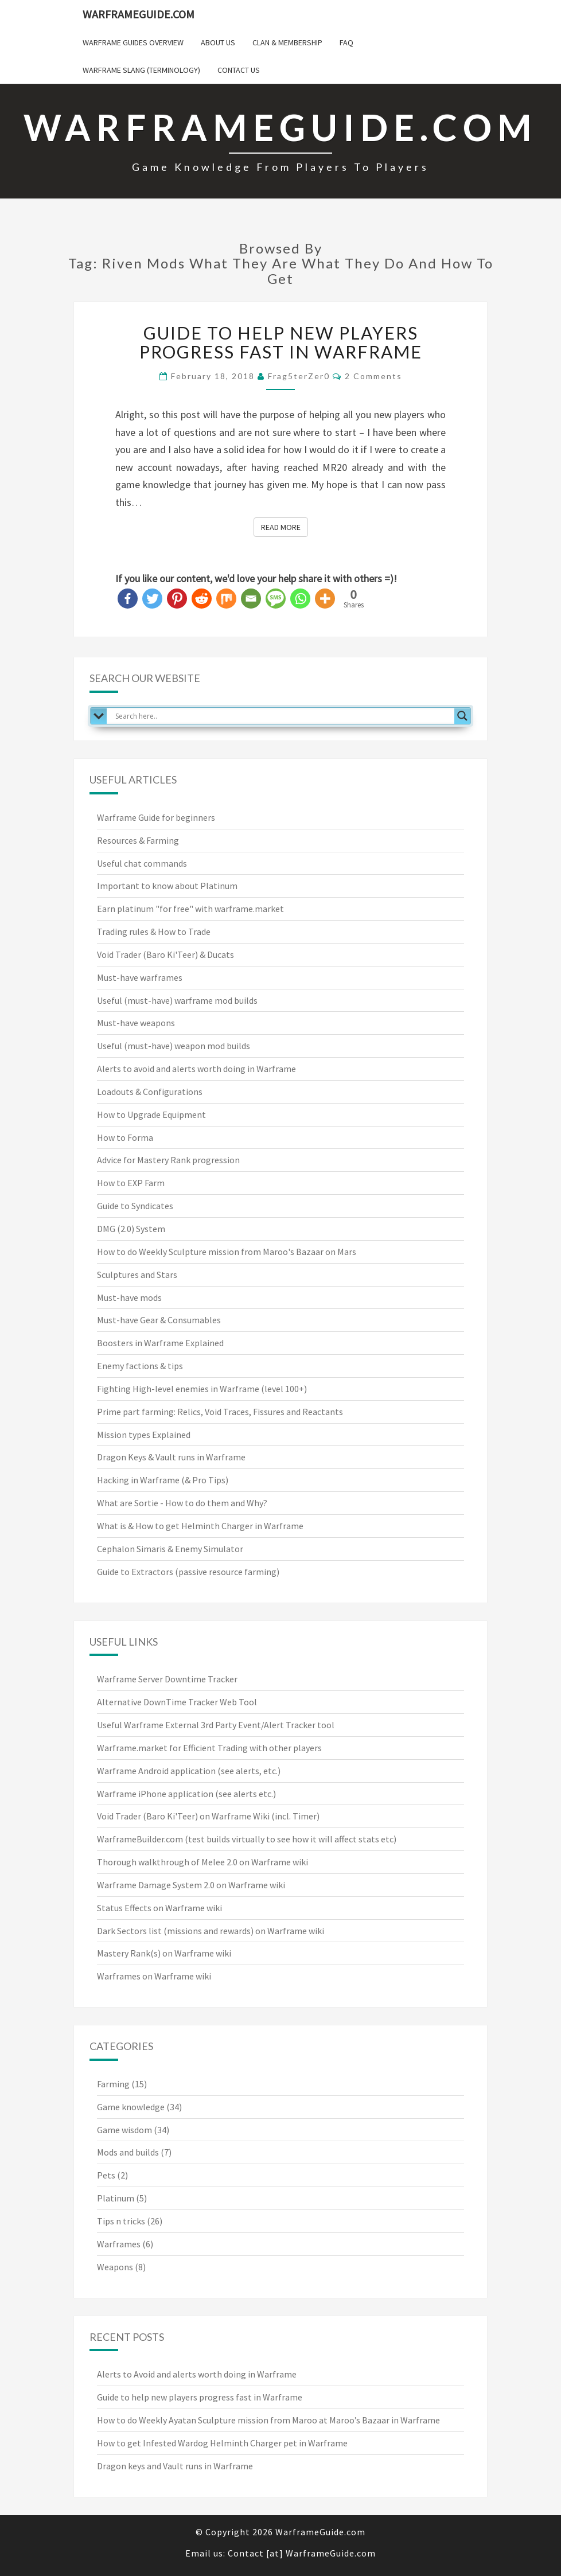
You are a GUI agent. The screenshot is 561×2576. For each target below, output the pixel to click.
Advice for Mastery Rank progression (168, 1160)
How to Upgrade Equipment (151, 1114)
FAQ (346, 42)
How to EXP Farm (131, 1182)
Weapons (115, 2267)
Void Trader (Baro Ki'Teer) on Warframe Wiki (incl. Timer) (208, 1816)
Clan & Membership (287, 42)
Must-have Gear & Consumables (159, 1320)
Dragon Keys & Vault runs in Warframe (171, 1457)
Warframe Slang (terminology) (141, 70)
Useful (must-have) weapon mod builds (173, 1045)
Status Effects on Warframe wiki (159, 1908)
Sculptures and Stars (137, 1274)
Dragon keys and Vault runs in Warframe (175, 2466)
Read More (284, 526)
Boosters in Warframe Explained (160, 1343)
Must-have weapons (136, 1022)
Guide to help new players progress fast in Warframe (280, 342)
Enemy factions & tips (140, 1365)
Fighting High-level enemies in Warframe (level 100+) (202, 1388)
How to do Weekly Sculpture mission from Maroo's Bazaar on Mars (226, 1251)
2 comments (373, 376)
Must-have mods (129, 1297)
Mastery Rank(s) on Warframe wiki (164, 1953)
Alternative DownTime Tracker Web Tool (177, 1702)
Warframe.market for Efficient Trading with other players (209, 1747)
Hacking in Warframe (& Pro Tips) (162, 1480)
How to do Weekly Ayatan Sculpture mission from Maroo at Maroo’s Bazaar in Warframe (268, 2420)
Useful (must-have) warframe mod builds (177, 1000)
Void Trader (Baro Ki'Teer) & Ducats (165, 954)
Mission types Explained (143, 1434)
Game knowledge (131, 2107)
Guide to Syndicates (135, 1205)
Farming (113, 2084)
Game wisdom (124, 2129)
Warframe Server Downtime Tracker (167, 1679)
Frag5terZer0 (299, 376)
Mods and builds (128, 2152)
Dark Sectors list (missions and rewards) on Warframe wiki (210, 1930)
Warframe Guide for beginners (156, 817)
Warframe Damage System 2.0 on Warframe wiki (191, 1885)
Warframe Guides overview (133, 42)
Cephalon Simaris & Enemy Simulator (170, 1548)
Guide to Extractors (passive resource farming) (188, 1571)
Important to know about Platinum (167, 885)
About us (218, 42)
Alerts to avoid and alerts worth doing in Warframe (196, 1068)
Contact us (238, 70)
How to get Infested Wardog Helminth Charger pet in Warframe (222, 2443)
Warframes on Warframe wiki (154, 1976)
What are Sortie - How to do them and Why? (182, 1503)
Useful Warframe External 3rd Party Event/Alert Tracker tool (215, 1725)
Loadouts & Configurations (149, 1091)
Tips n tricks (121, 2221)
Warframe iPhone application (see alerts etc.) (186, 1793)
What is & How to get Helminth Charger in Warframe (200, 1525)
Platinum (115, 2198)
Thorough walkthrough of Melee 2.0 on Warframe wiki (202, 1862)
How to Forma (125, 1137)
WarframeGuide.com (138, 14)
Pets (106, 2175)
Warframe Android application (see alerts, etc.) (188, 1770)
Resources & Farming (138, 840)
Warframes (119, 2244)
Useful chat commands (142, 863)
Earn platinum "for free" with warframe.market (190, 908)
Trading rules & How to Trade (154, 931)
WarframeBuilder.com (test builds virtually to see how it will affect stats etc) (246, 1839)
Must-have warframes (139, 977)
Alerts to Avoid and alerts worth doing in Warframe (197, 2374)
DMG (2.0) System (131, 1228)
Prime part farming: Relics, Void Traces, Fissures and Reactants (220, 1411)
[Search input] (283, 716)
